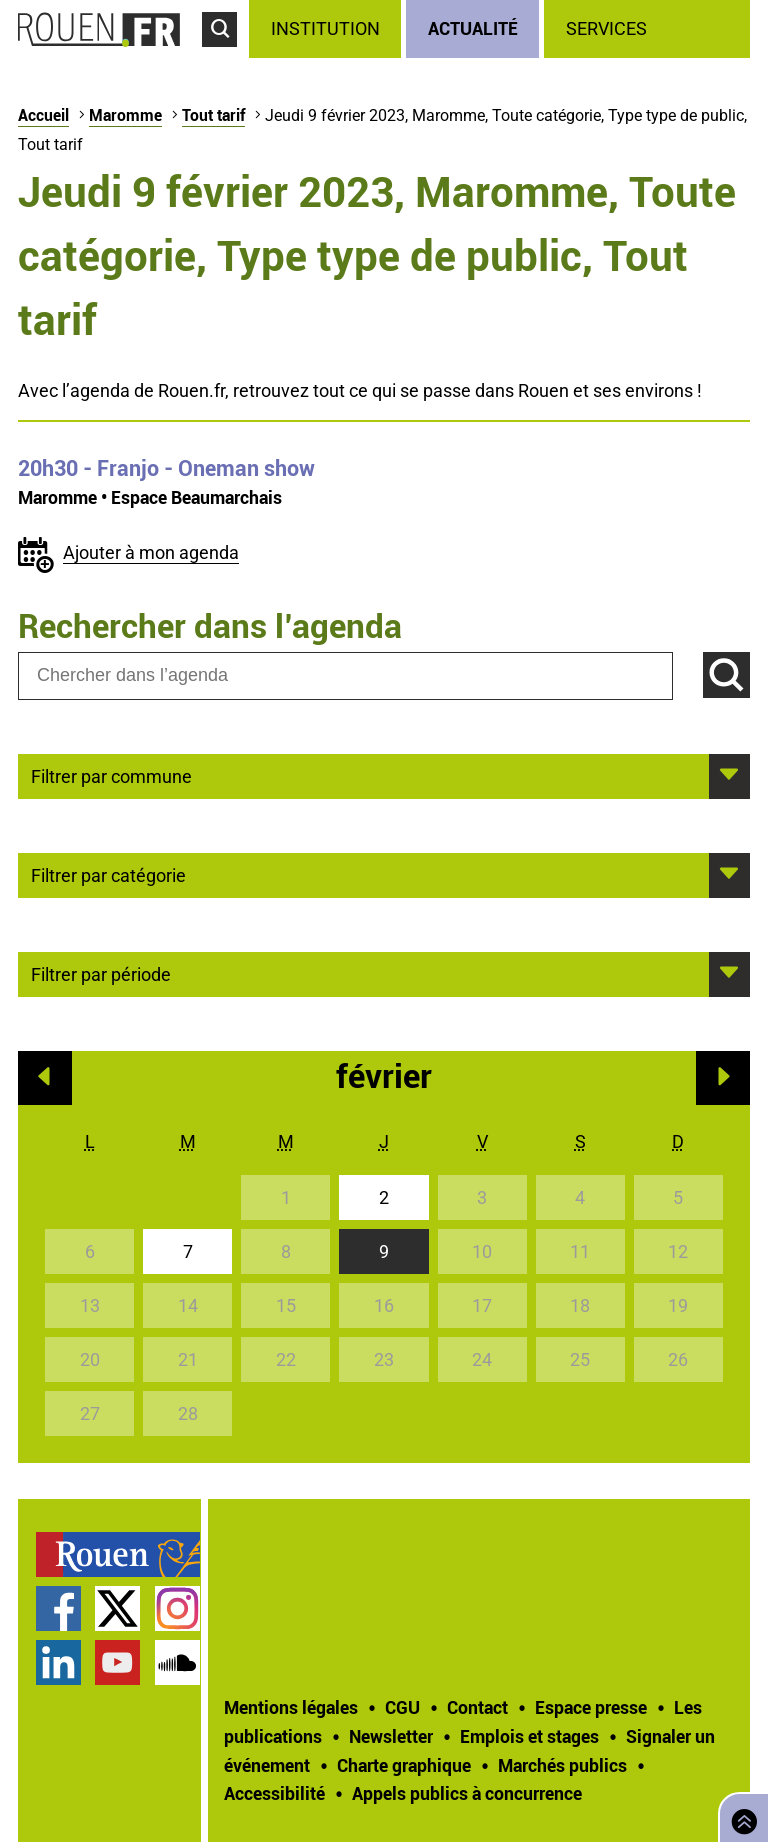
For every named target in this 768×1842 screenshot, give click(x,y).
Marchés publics (562, 1765)
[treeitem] (327, 29)
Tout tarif (213, 115)
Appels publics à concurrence (467, 1793)
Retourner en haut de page (740, 1815)
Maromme (125, 115)
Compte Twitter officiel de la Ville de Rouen (117, 1608)
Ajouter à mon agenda (151, 552)
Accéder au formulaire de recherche (225, 56)
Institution (325, 28)
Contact (477, 1707)
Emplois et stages (529, 1736)
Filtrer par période (101, 973)
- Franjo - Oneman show (166, 468)
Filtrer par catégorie (108, 874)
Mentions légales (291, 1707)
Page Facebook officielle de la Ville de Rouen (58, 1608)
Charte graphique (404, 1765)
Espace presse (591, 1707)
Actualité (473, 28)
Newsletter (391, 1736)
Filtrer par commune (111, 775)
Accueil (43, 115)
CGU (402, 1707)
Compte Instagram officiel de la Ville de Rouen (177, 1608)
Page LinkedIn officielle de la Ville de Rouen (58, 1662)
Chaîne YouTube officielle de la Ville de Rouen (117, 1662)
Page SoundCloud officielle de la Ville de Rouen (177, 1662)
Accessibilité (274, 1793)
